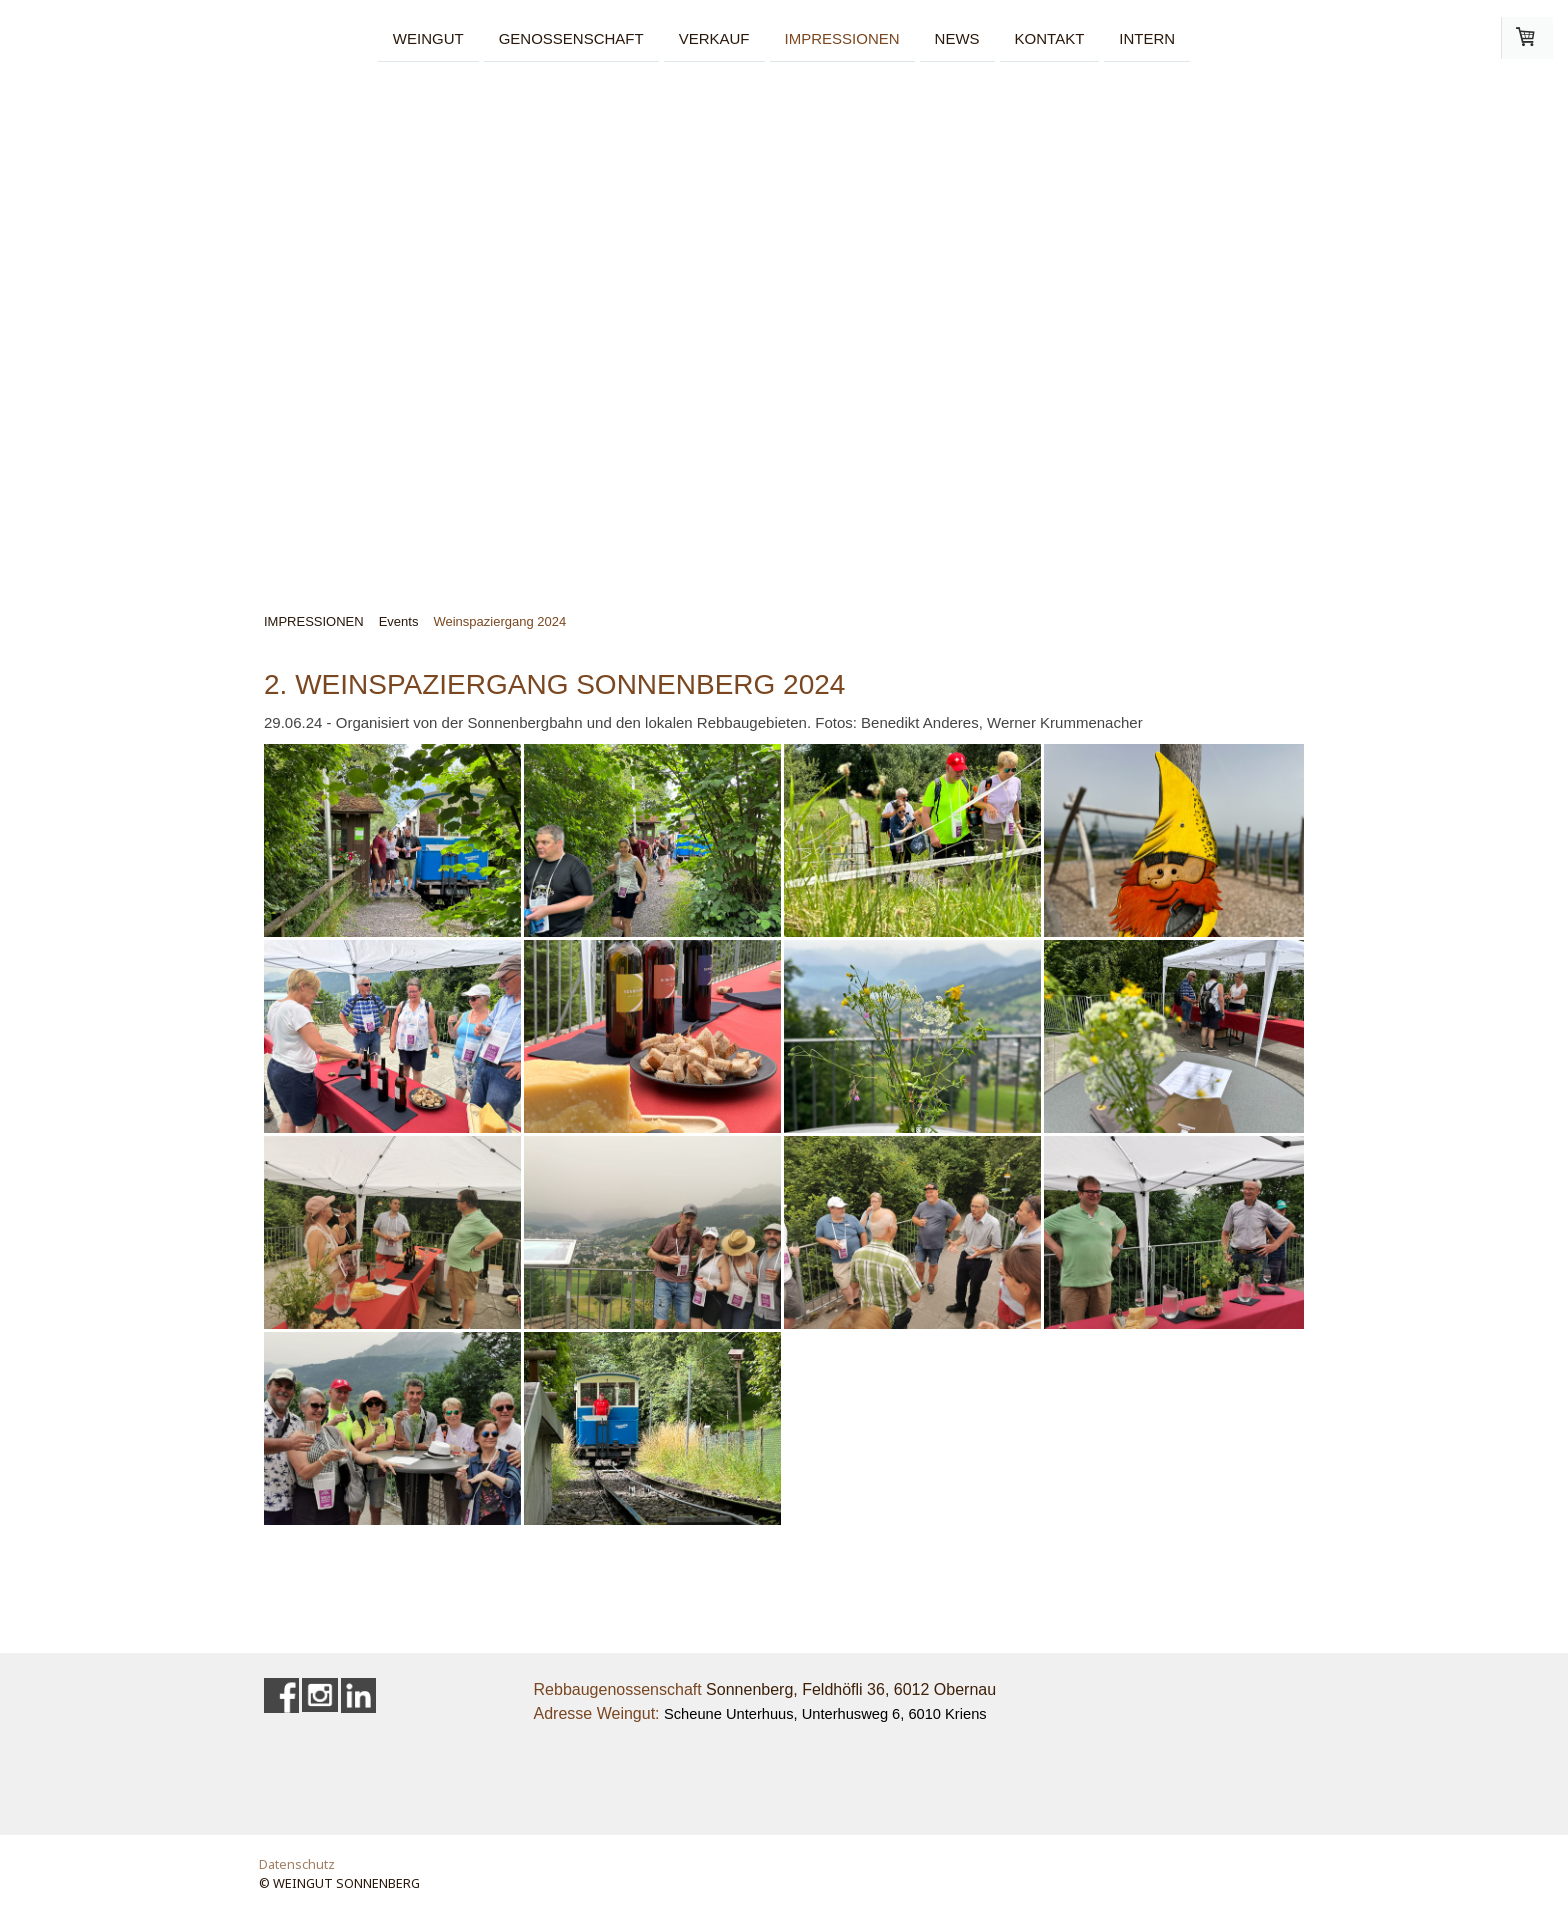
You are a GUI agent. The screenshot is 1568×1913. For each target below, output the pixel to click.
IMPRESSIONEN (842, 37)
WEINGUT (428, 37)
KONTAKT (1050, 37)
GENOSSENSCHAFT (571, 37)
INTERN (1147, 37)
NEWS (957, 37)
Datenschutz (297, 1864)
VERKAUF (714, 37)
